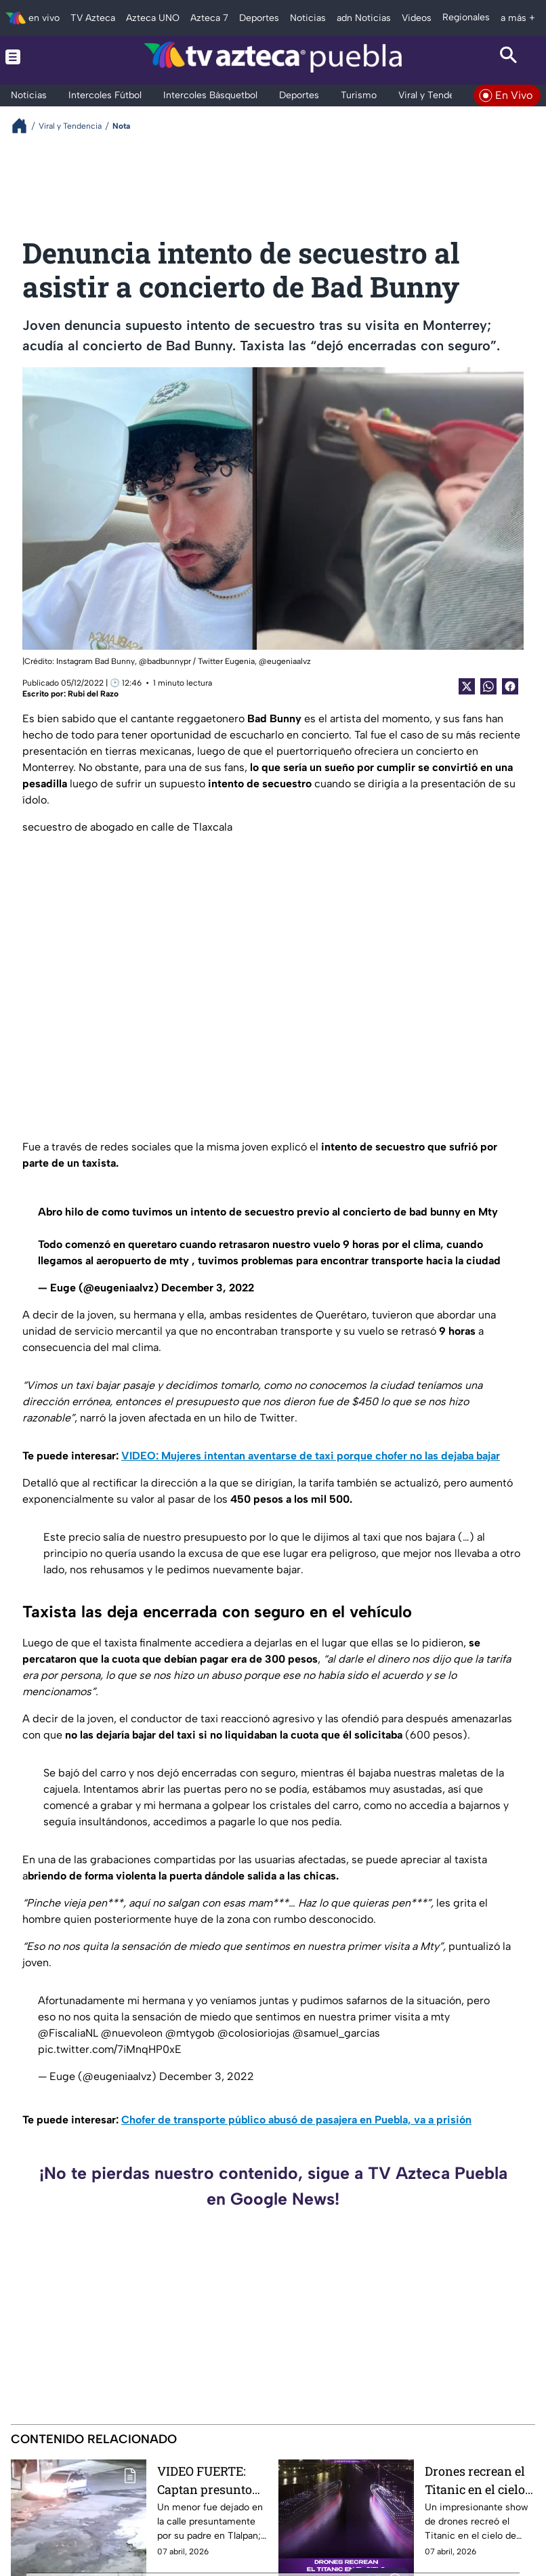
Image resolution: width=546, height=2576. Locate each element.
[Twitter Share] (467, 686)
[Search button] (508, 56)
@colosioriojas (253, 2033)
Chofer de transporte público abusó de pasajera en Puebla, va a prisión (296, 2119)
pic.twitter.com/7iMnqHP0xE (110, 2049)
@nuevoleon (132, 2033)
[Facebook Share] (510, 686)
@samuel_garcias (336, 2033)
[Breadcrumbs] (25, 125)
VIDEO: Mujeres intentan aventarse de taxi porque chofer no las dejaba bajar (310, 1455)
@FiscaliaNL (68, 2033)
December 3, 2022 (207, 1287)
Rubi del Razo (93, 694)
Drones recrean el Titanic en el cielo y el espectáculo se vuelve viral (479, 2480)
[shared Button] (488, 686)
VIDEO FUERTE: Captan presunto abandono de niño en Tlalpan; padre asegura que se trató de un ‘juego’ (209, 2480)
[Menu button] (37, 56)
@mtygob (190, 2033)
